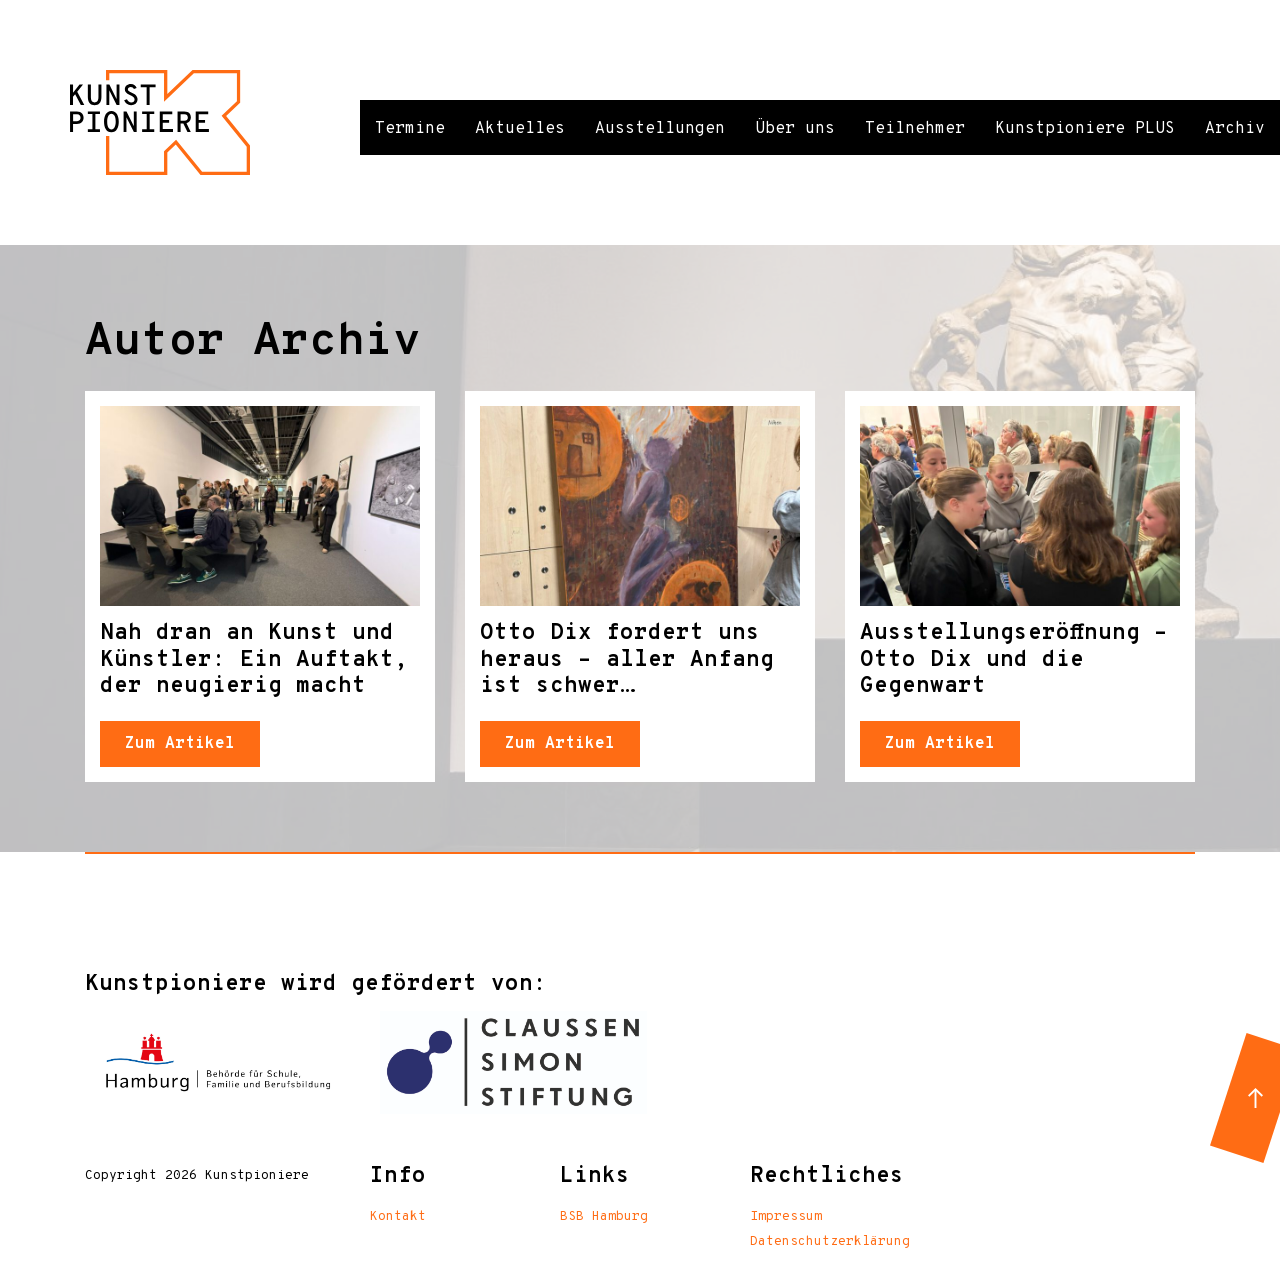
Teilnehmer (915, 129)
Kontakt (398, 1217)
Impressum (786, 1217)
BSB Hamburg (604, 1217)
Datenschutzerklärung (830, 1242)
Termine (410, 129)
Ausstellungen (660, 129)
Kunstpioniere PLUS (1085, 129)
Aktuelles (520, 129)
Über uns (795, 129)
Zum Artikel (180, 744)
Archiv (1235, 129)
